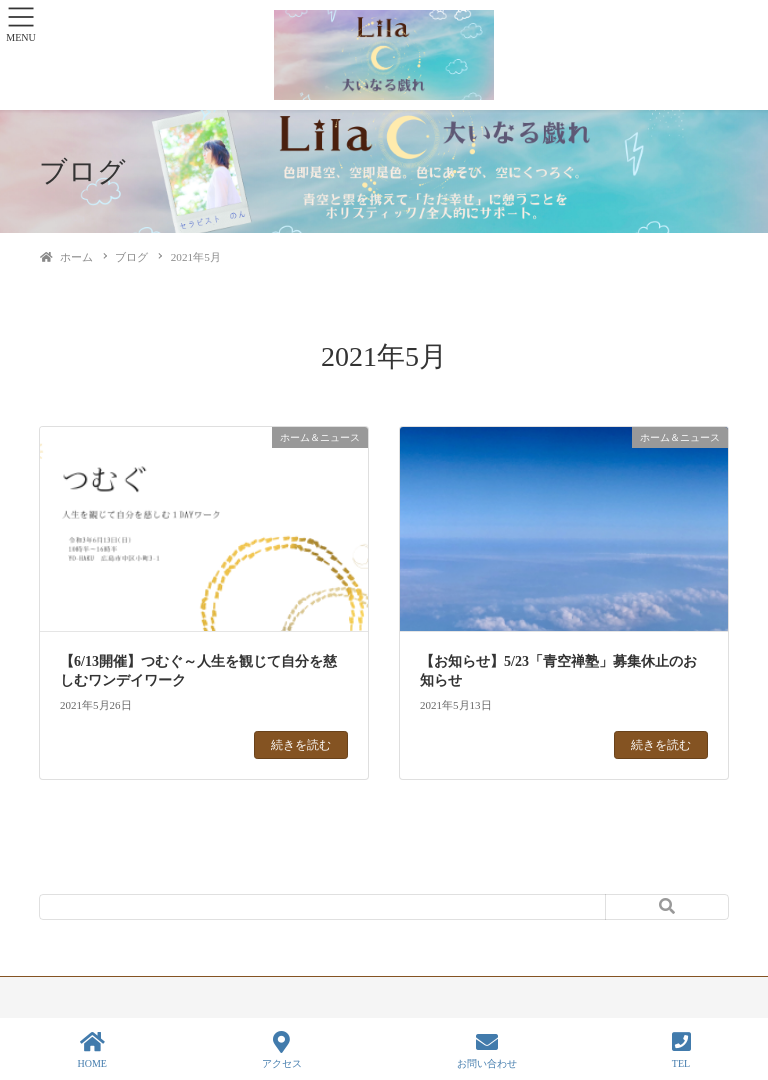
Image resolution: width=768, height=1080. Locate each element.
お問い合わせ (487, 1050)
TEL (681, 1050)
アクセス (282, 1050)
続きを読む (301, 745)
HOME (91, 1050)
